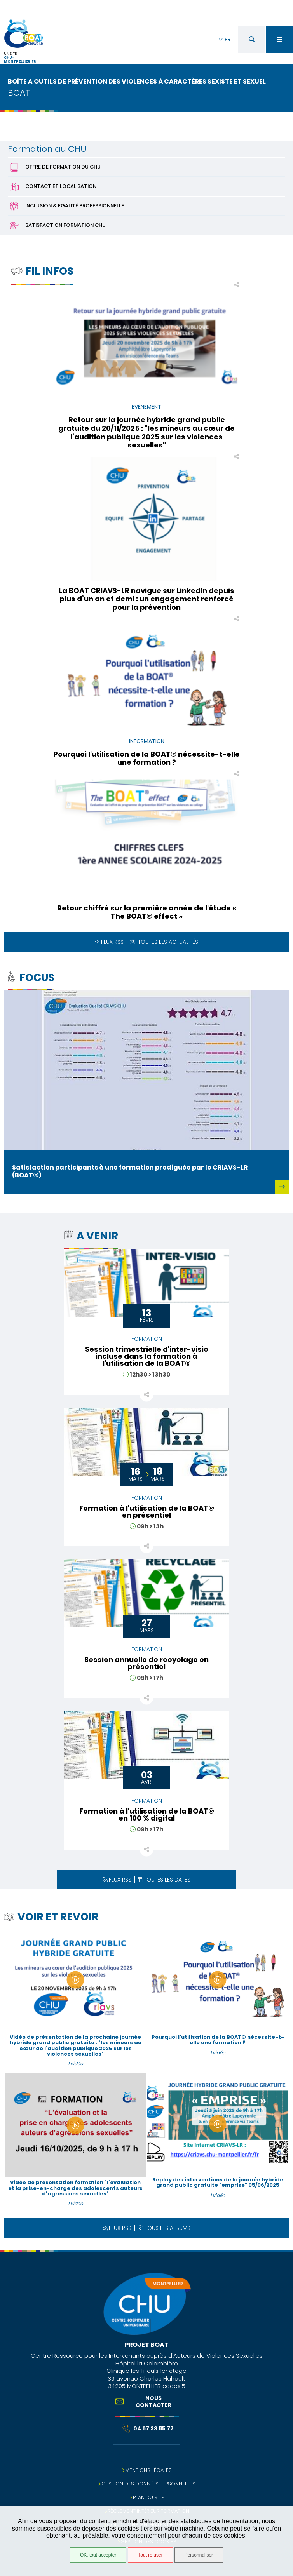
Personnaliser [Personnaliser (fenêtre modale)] (199, 2555)
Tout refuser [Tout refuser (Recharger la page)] (150, 2555)
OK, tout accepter (98, 2555)
